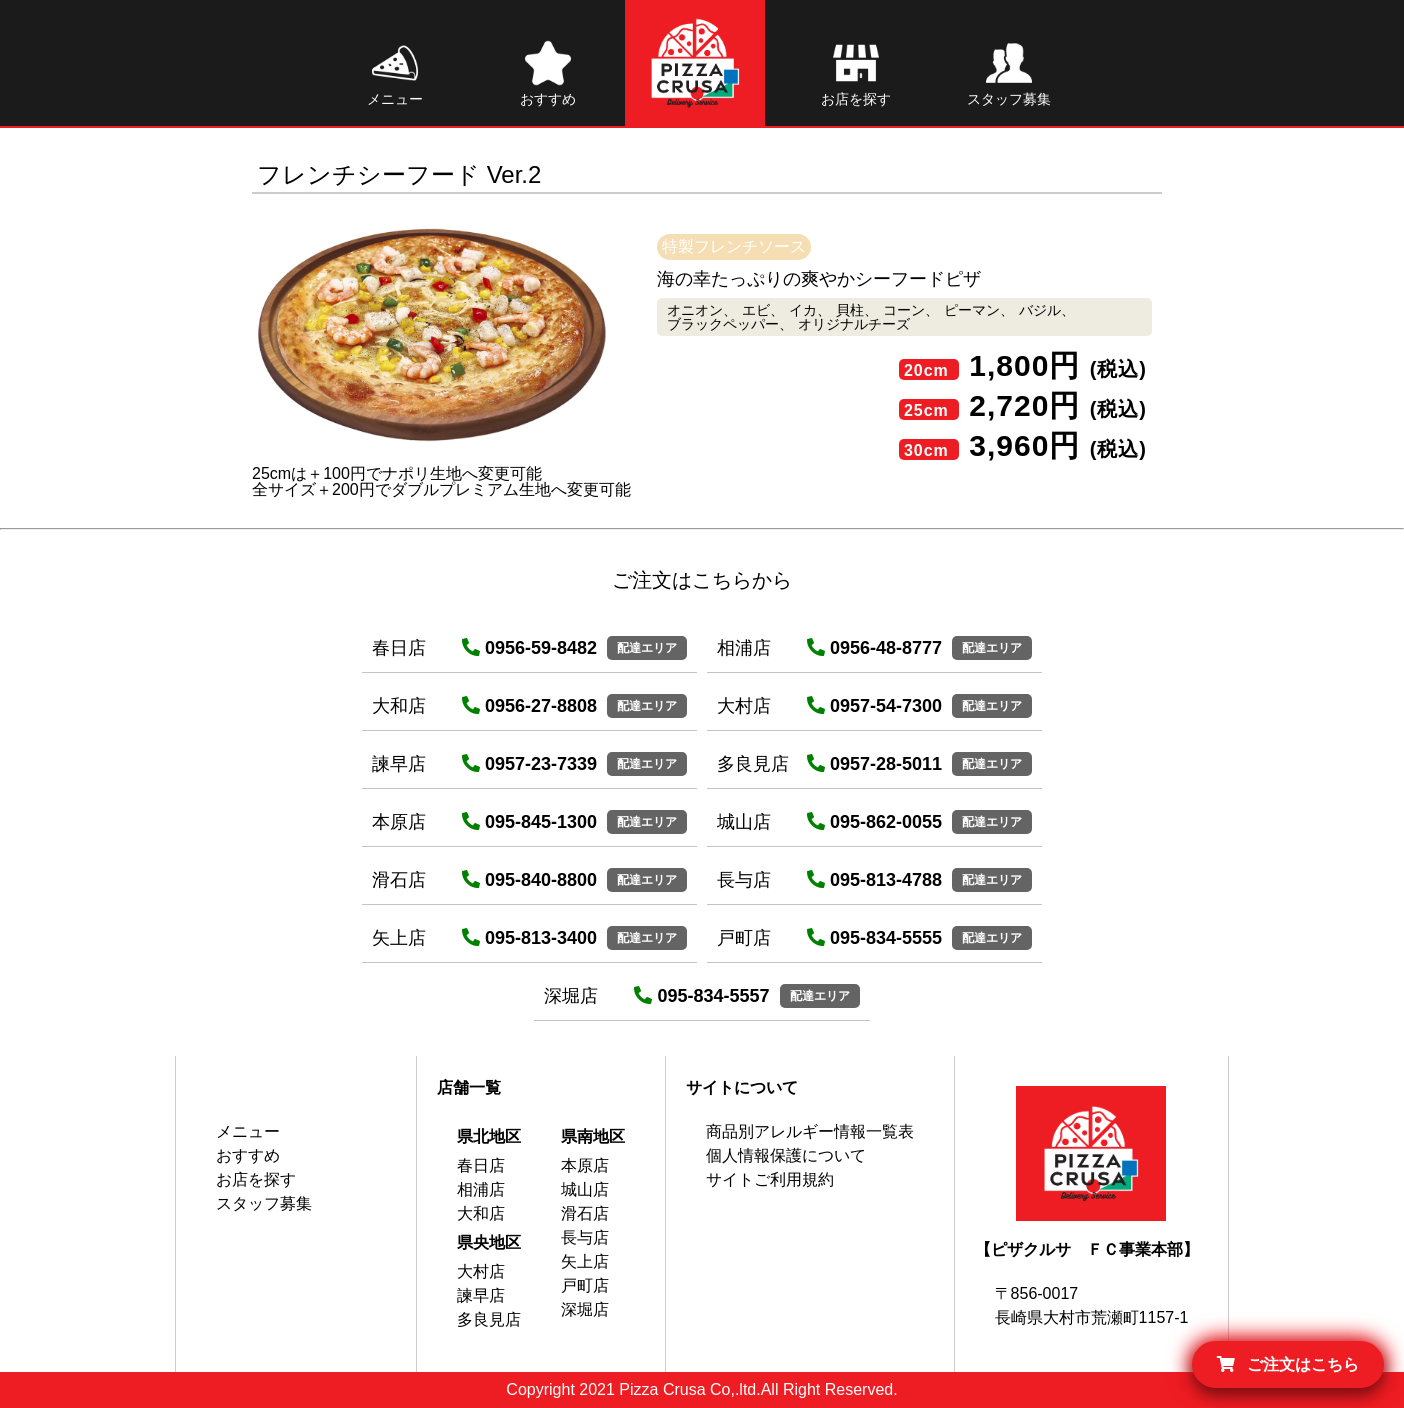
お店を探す (256, 1179)
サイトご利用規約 (770, 1179)
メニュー (248, 1131)
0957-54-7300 (874, 706)
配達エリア (647, 648)
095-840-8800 (529, 880)
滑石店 (585, 1213)
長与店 (585, 1237)
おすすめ (248, 1155)
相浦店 (481, 1189)
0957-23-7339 (529, 764)
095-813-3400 (529, 938)
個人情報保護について (786, 1155)
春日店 (481, 1165)
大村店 (481, 1271)
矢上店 (585, 1261)
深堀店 (585, 1309)
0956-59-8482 (529, 648)
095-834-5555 (874, 938)
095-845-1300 (529, 822)
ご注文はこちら (1288, 1364)
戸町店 (585, 1285)
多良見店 (489, 1319)
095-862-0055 (874, 822)
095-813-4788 (874, 880)
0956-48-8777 (874, 648)
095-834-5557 (701, 996)
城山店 (585, 1189)
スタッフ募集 (264, 1203)
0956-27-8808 (529, 706)
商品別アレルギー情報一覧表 (810, 1131)
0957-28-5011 (874, 764)
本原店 (585, 1165)
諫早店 (481, 1295)
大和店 (481, 1213)
